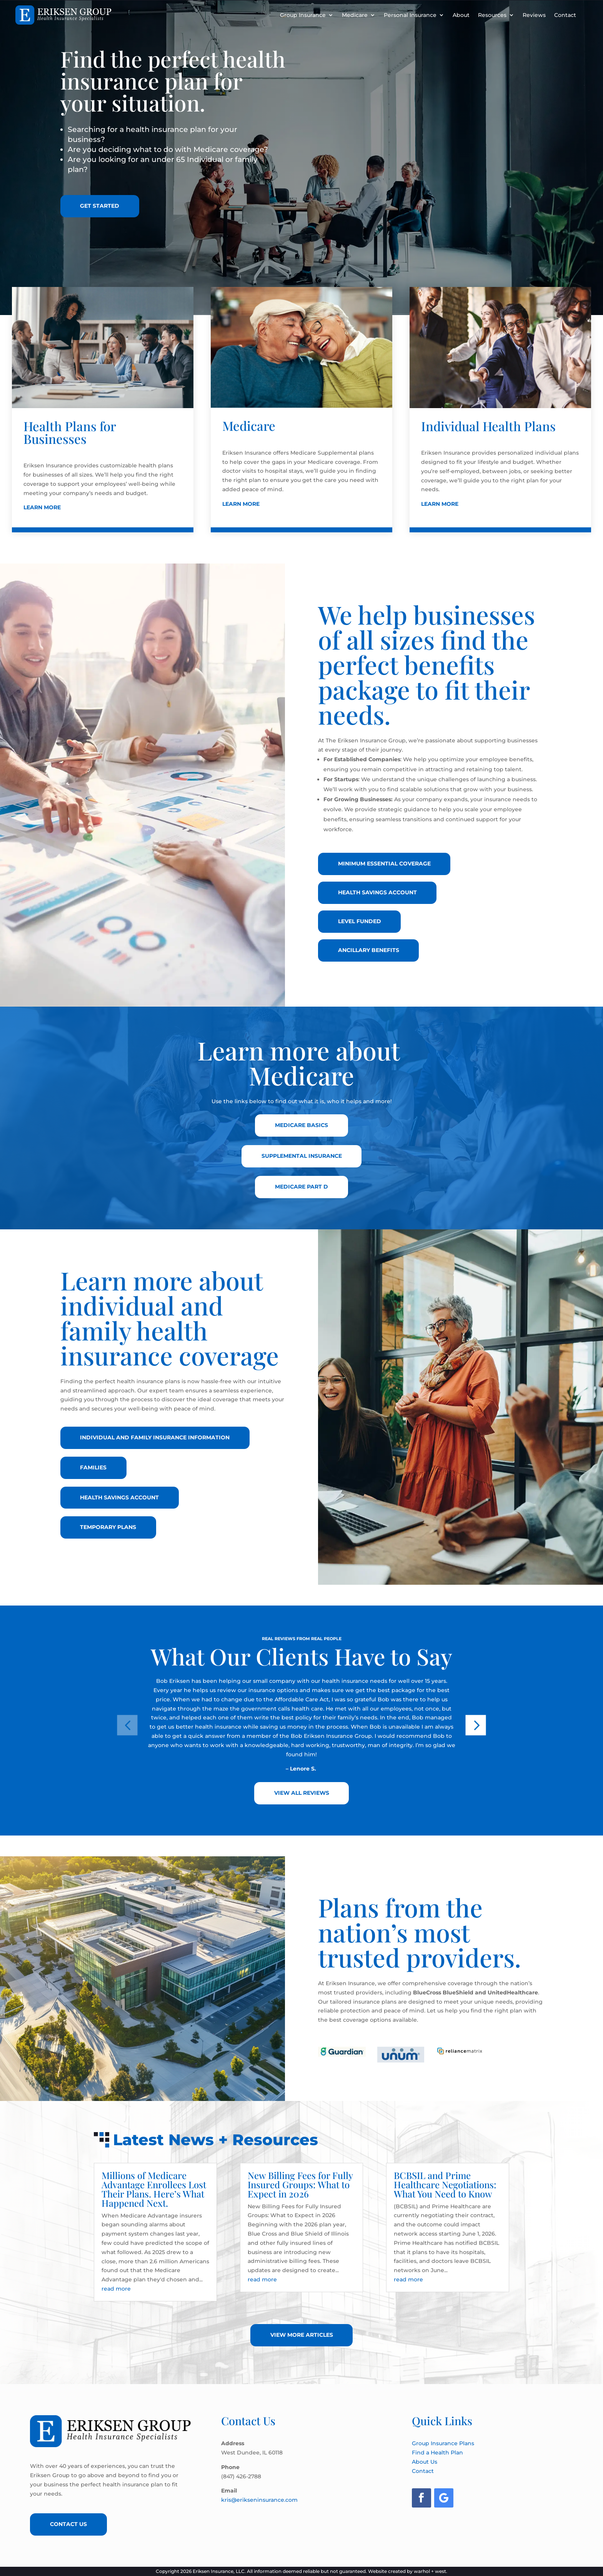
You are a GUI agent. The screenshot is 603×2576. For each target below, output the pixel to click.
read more (116, 2288)
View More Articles (301, 2334)
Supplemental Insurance (302, 1155)
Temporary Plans (108, 1527)
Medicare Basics (301, 1125)
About (461, 15)
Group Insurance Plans (443, 2443)
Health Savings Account (377, 892)
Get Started (100, 205)
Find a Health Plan (437, 2452)
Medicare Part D (301, 1186)
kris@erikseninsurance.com (259, 2499)
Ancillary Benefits (368, 950)
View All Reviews (301, 1792)
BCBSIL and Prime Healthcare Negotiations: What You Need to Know (445, 2184)
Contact (565, 15)
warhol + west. (430, 2571)
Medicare (355, 15)
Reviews (534, 15)
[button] (127, 1725)
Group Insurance (303, 15)
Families (93, 1467)
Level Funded (359, 921)
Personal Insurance (410, 15)
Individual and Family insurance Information (155, 1437)
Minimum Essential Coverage (384, 863)
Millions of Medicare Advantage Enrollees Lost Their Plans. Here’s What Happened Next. (154, 2189)
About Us (424, 2461)
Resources (492, 15)
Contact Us (68, 2524)
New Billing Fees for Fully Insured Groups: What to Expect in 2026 (300, 2184)
